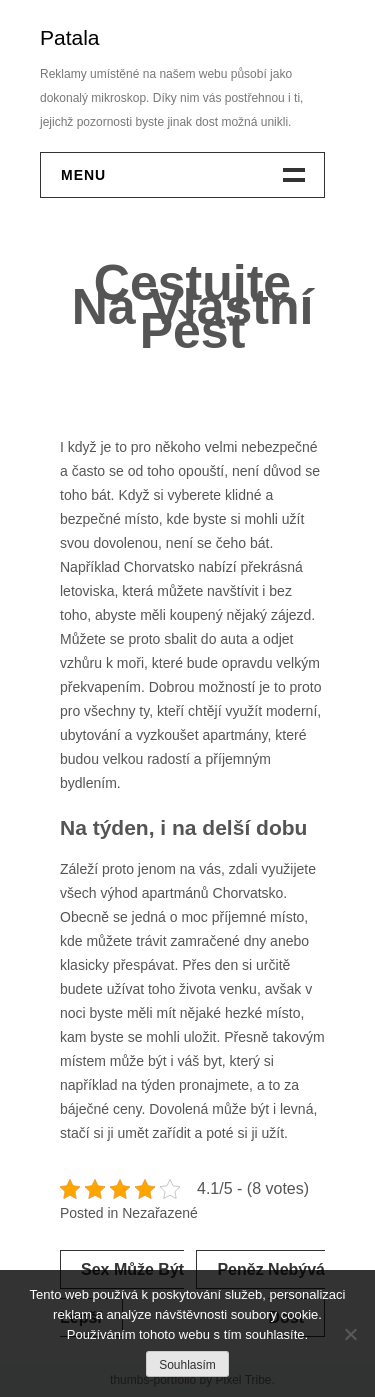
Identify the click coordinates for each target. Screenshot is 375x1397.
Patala (70, 37)
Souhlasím (187, 1365)
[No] (350, 1334)
